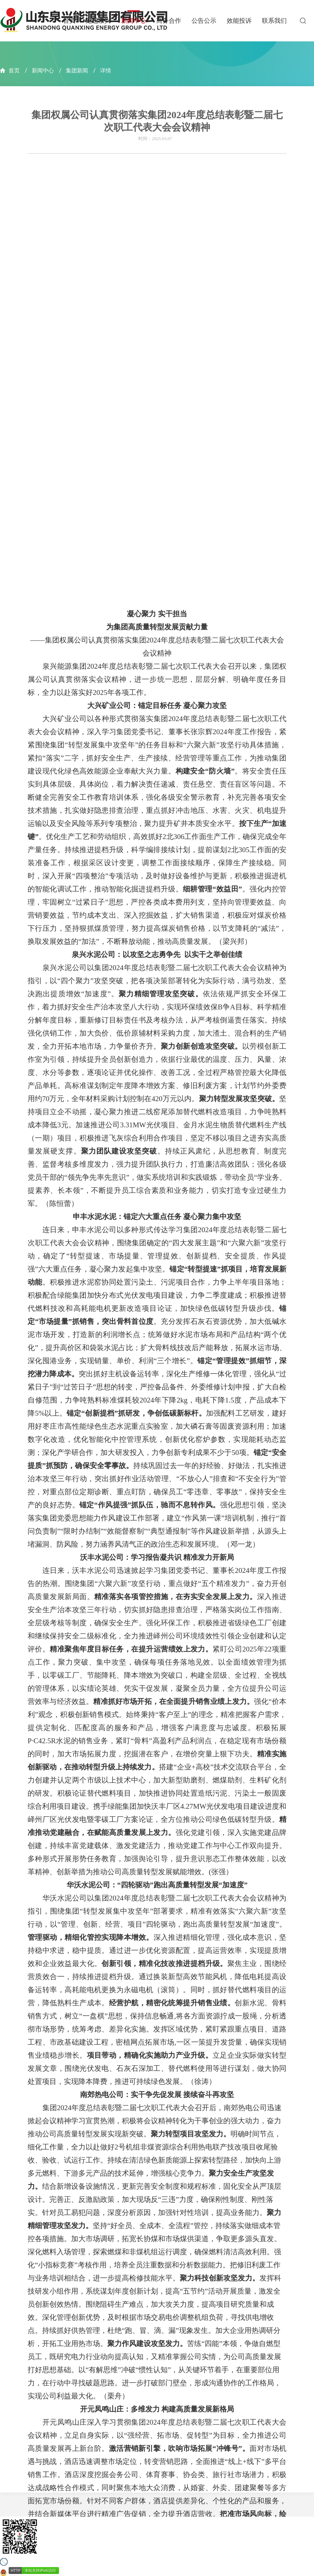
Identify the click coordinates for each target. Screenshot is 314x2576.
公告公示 (204, 20)
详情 (105, 70)
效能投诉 (239, 20)
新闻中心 (133, 20)
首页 (69, 20)
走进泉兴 (98, 20)
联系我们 (274, 20)
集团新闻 (77, 70)
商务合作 (168, 20)
